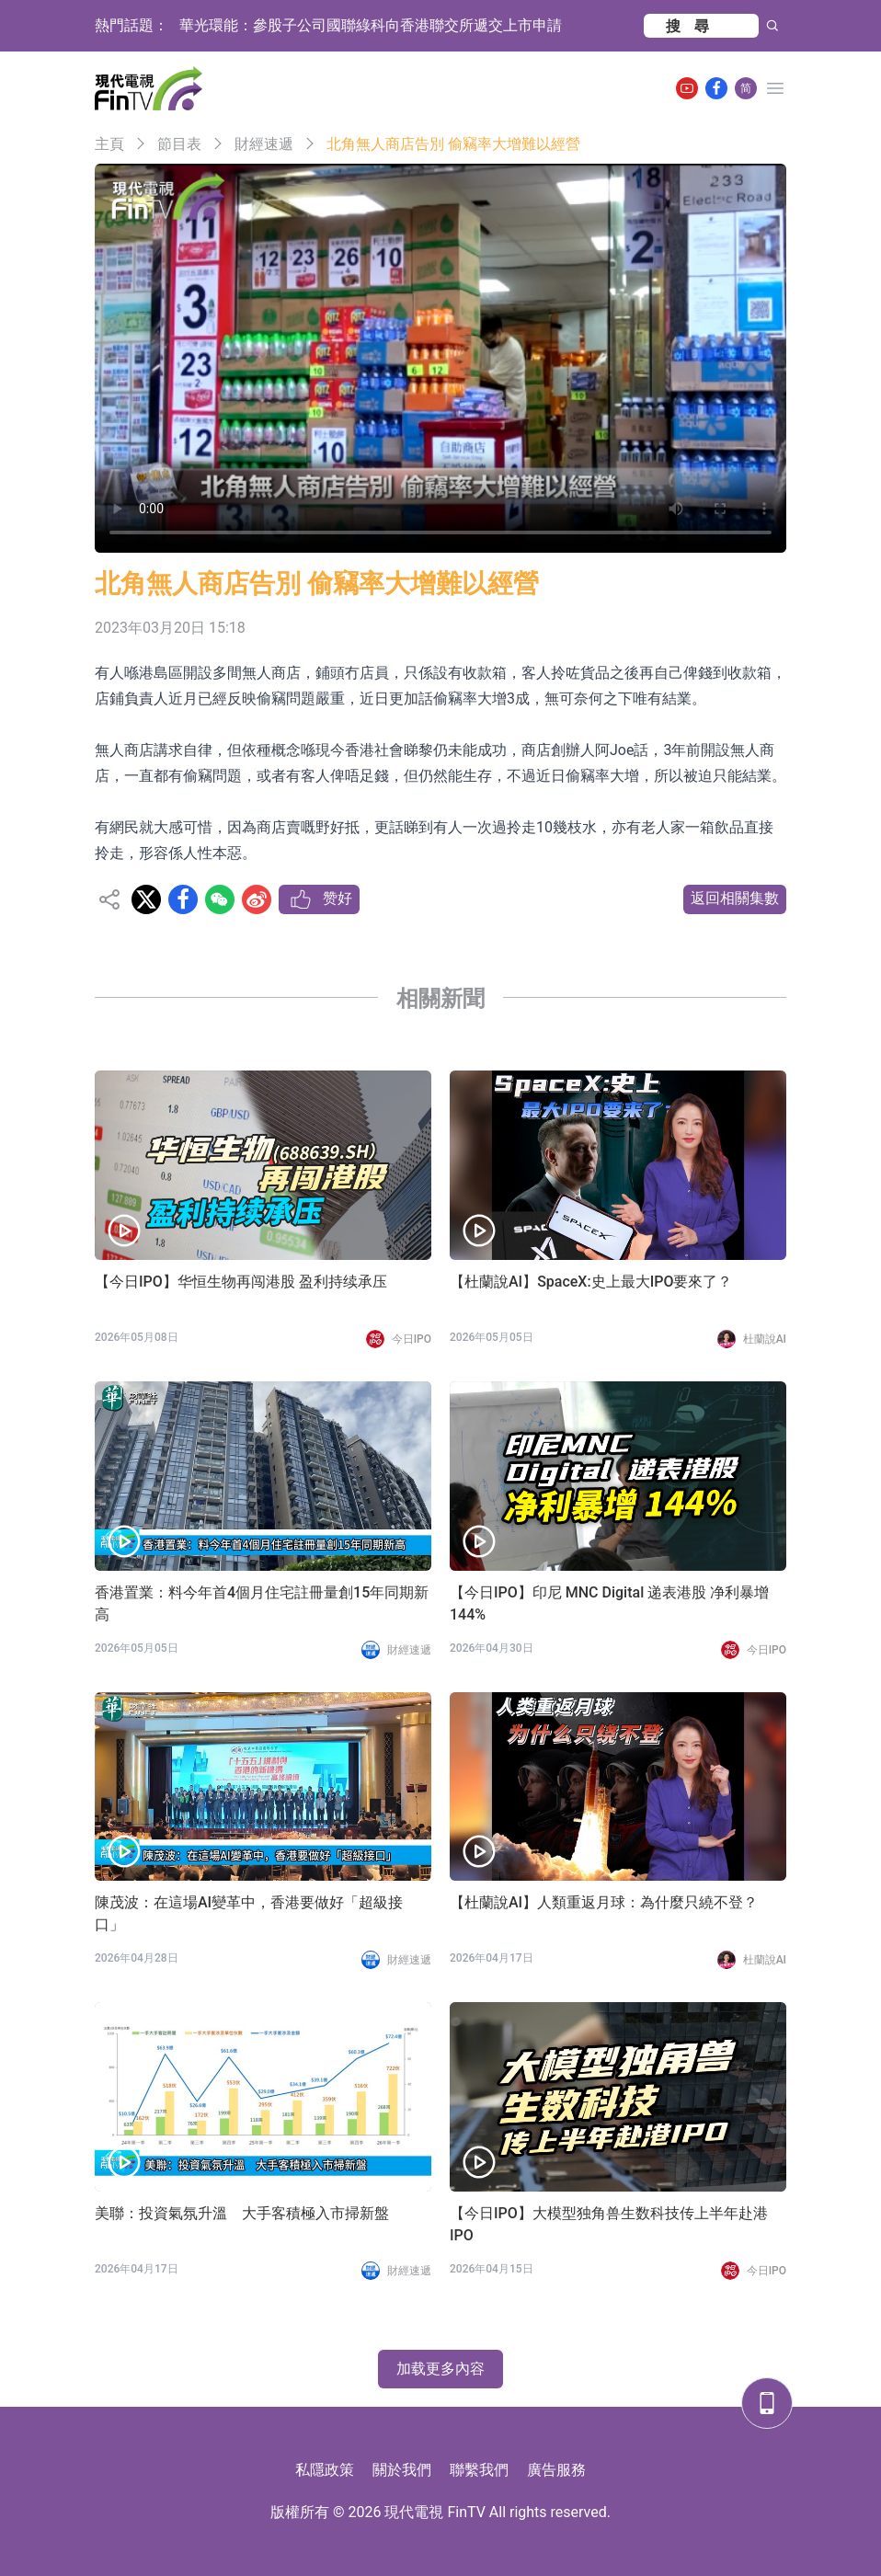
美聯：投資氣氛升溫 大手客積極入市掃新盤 (242, 2213)
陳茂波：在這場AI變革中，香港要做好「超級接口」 (249, 1913)
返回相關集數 (735, 898)
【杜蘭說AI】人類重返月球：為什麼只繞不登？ (604, 1902)
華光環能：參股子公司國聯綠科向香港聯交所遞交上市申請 (370, 25)
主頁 (109, 144)
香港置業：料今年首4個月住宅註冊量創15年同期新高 (262, 1603)
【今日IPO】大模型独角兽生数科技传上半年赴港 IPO (609, 2224)
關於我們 (401, 2470)
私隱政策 (324, 2470)
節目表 (179, 144)
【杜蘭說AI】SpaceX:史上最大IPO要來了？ (591, 1281)
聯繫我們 (479, 2470)
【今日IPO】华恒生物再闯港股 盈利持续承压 (241, 1281)
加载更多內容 (440, 2368)
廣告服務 (556, 2470)
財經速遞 (264, 144)
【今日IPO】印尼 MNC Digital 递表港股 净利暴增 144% (609, 1603)
